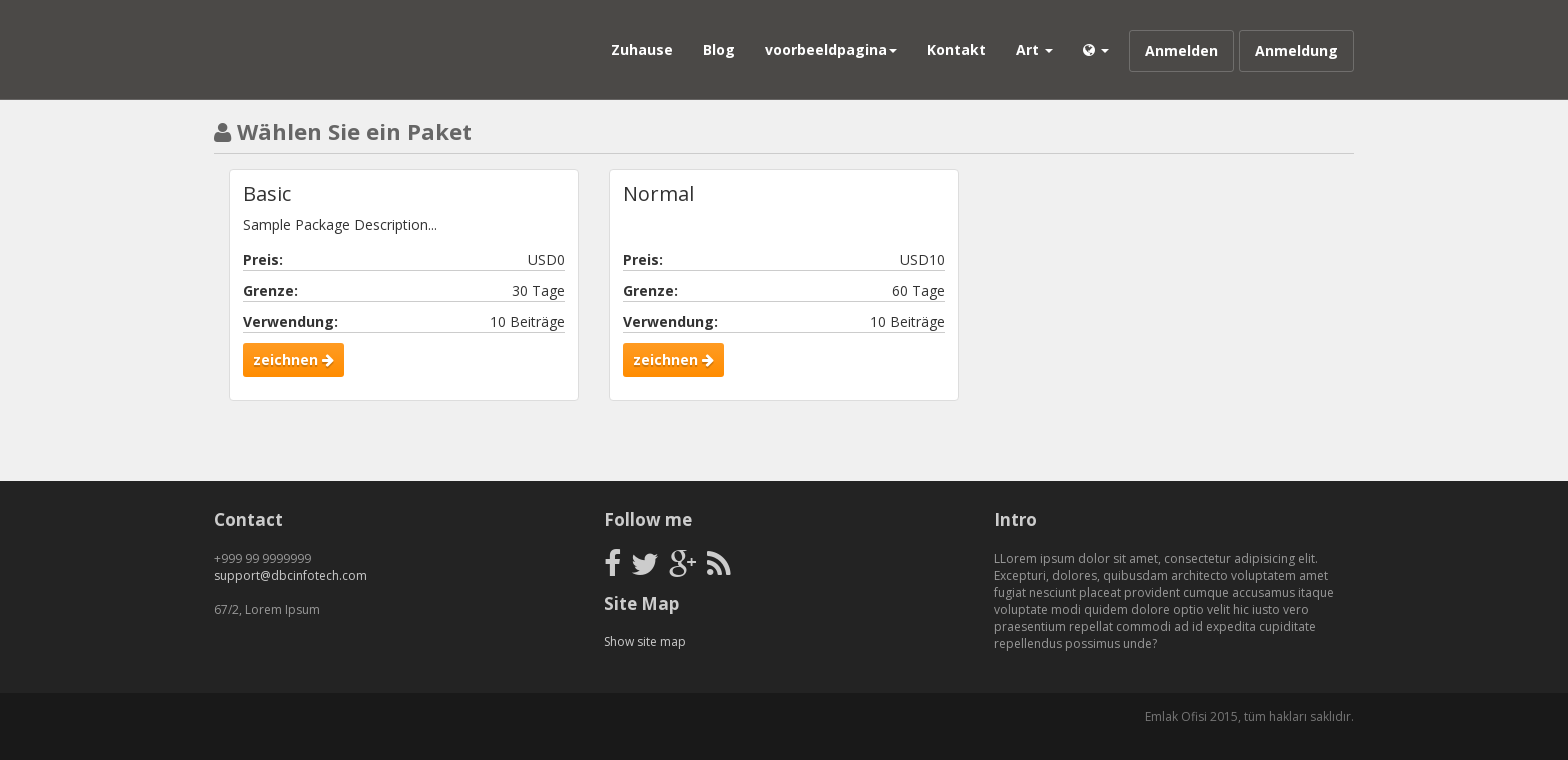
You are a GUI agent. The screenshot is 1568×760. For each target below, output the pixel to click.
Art (1034, 49)
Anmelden (1181, 50)
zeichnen (293, 359)
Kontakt (956, 49)
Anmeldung (1296, 50)
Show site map (645, 641)
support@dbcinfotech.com (290, 575)
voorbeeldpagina (831, 49)
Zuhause (642, 49)
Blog (719, 49)
